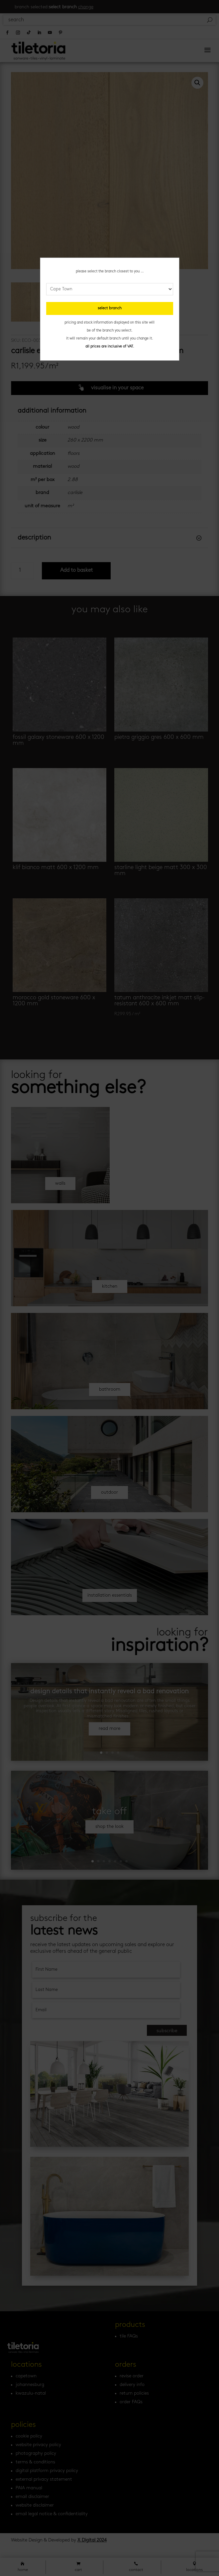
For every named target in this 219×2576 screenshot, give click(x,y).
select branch (110, 308)
